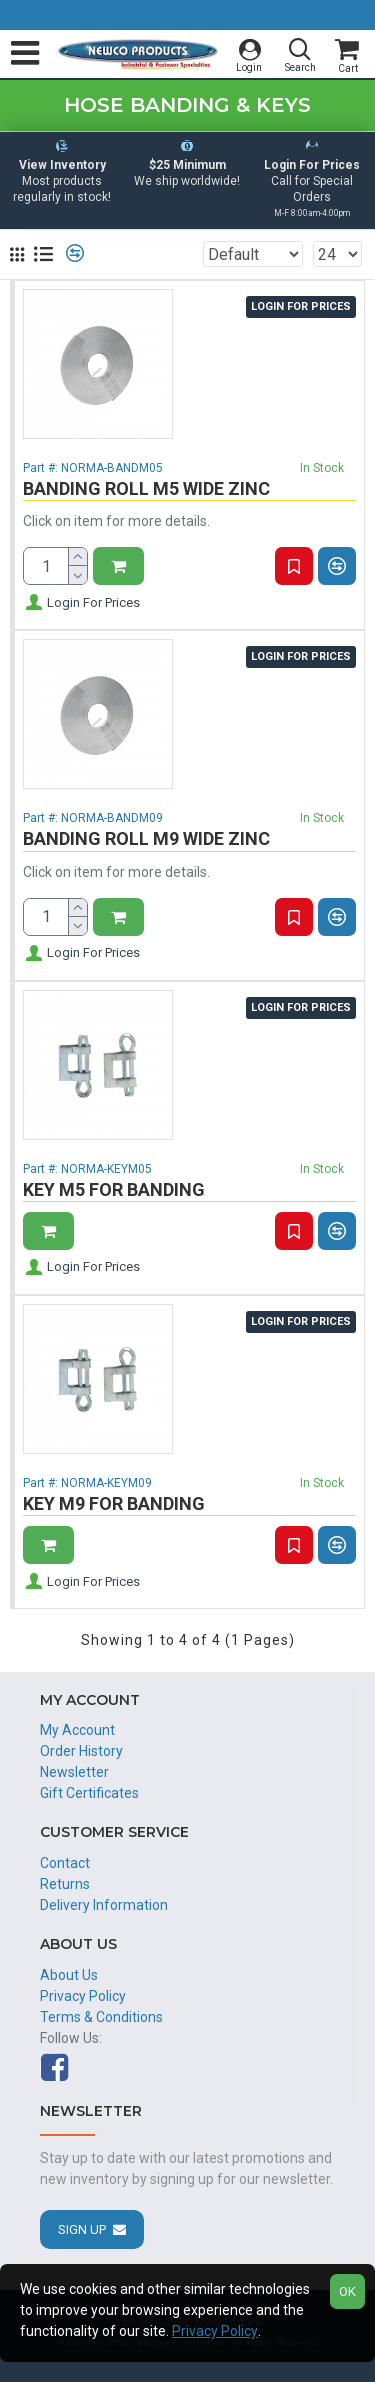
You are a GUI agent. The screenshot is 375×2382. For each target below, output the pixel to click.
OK (347, 2291)
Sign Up (82, 2229)
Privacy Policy (215, 2331)
